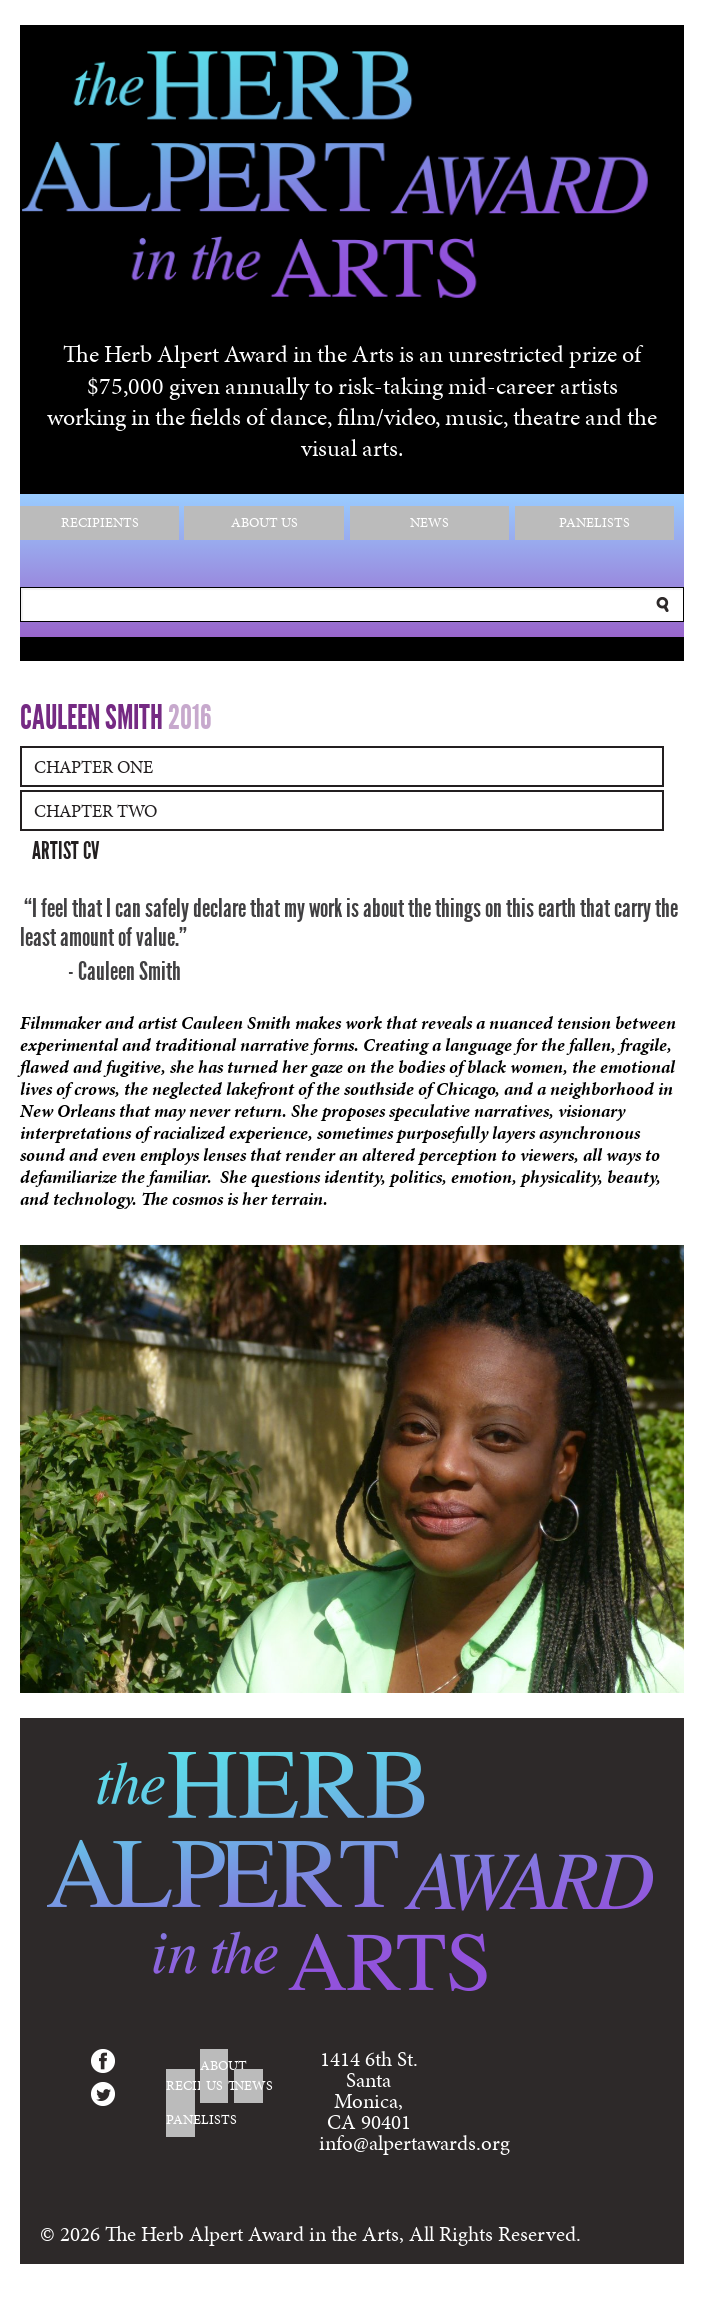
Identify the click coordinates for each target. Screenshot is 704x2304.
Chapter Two (95, 810)
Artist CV (65, 851)
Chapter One (93, 766)
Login (650, 2293)
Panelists (594, 522)
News (429, 522)
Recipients (100, 522)
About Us (264, 522)
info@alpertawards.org (414, 2143)
